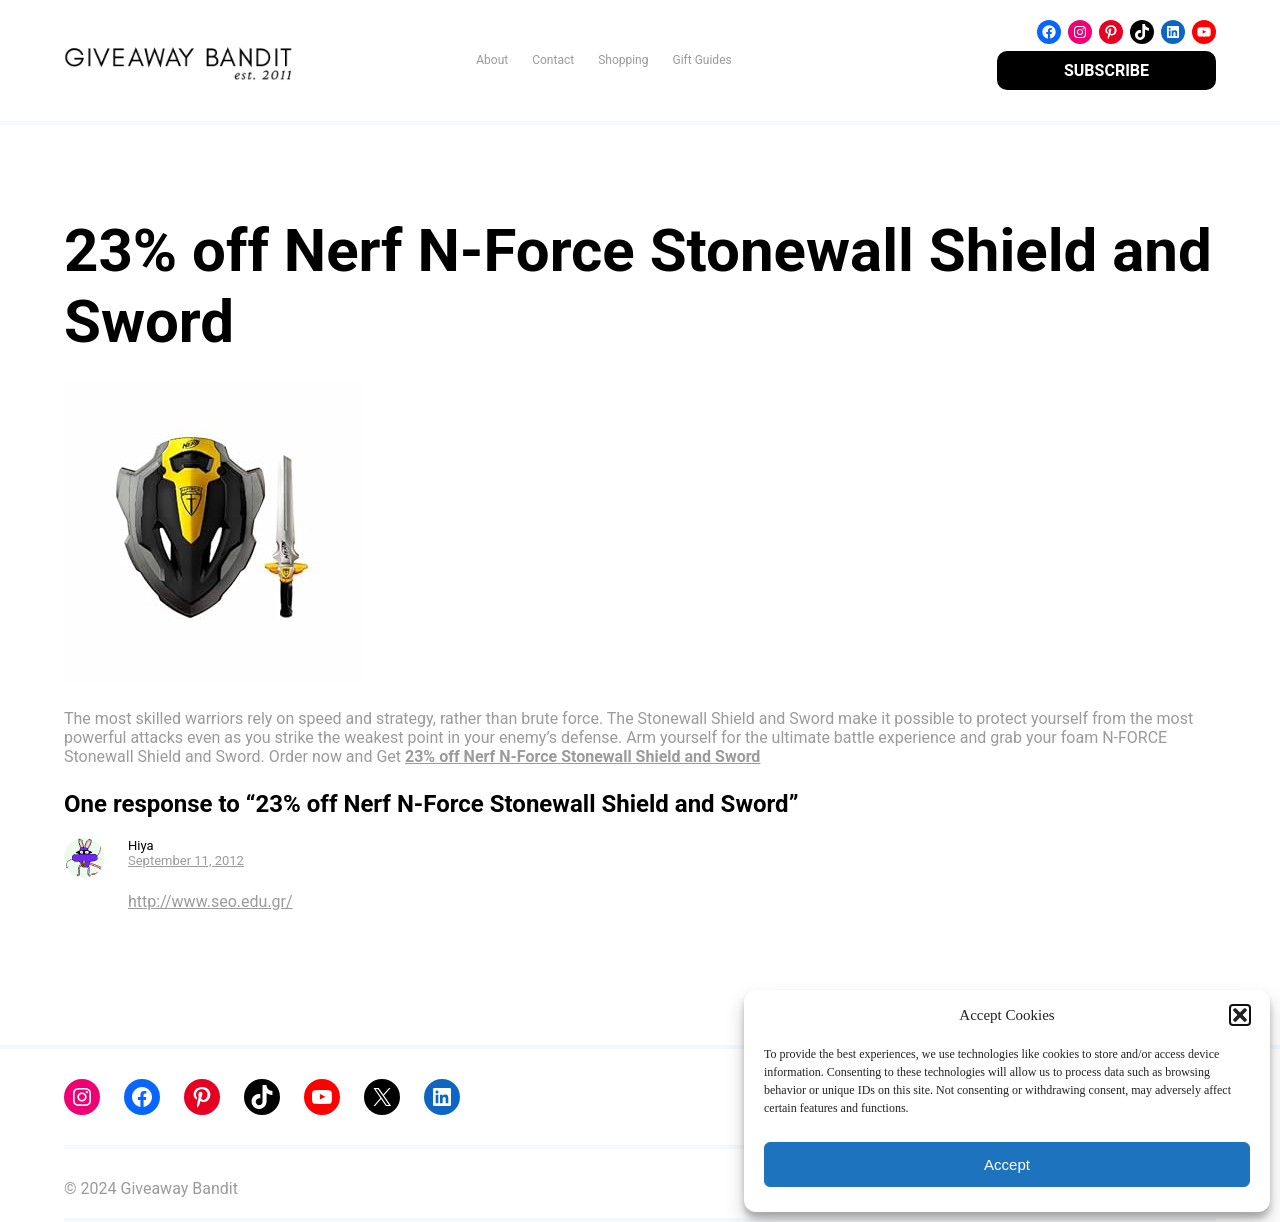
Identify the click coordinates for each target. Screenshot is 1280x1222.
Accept (1007, 1164)
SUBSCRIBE (1106, 70)
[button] (1240, 1015)
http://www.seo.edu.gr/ (210, 901)
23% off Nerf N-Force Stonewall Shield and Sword (582, 756)
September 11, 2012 (186, 860)
